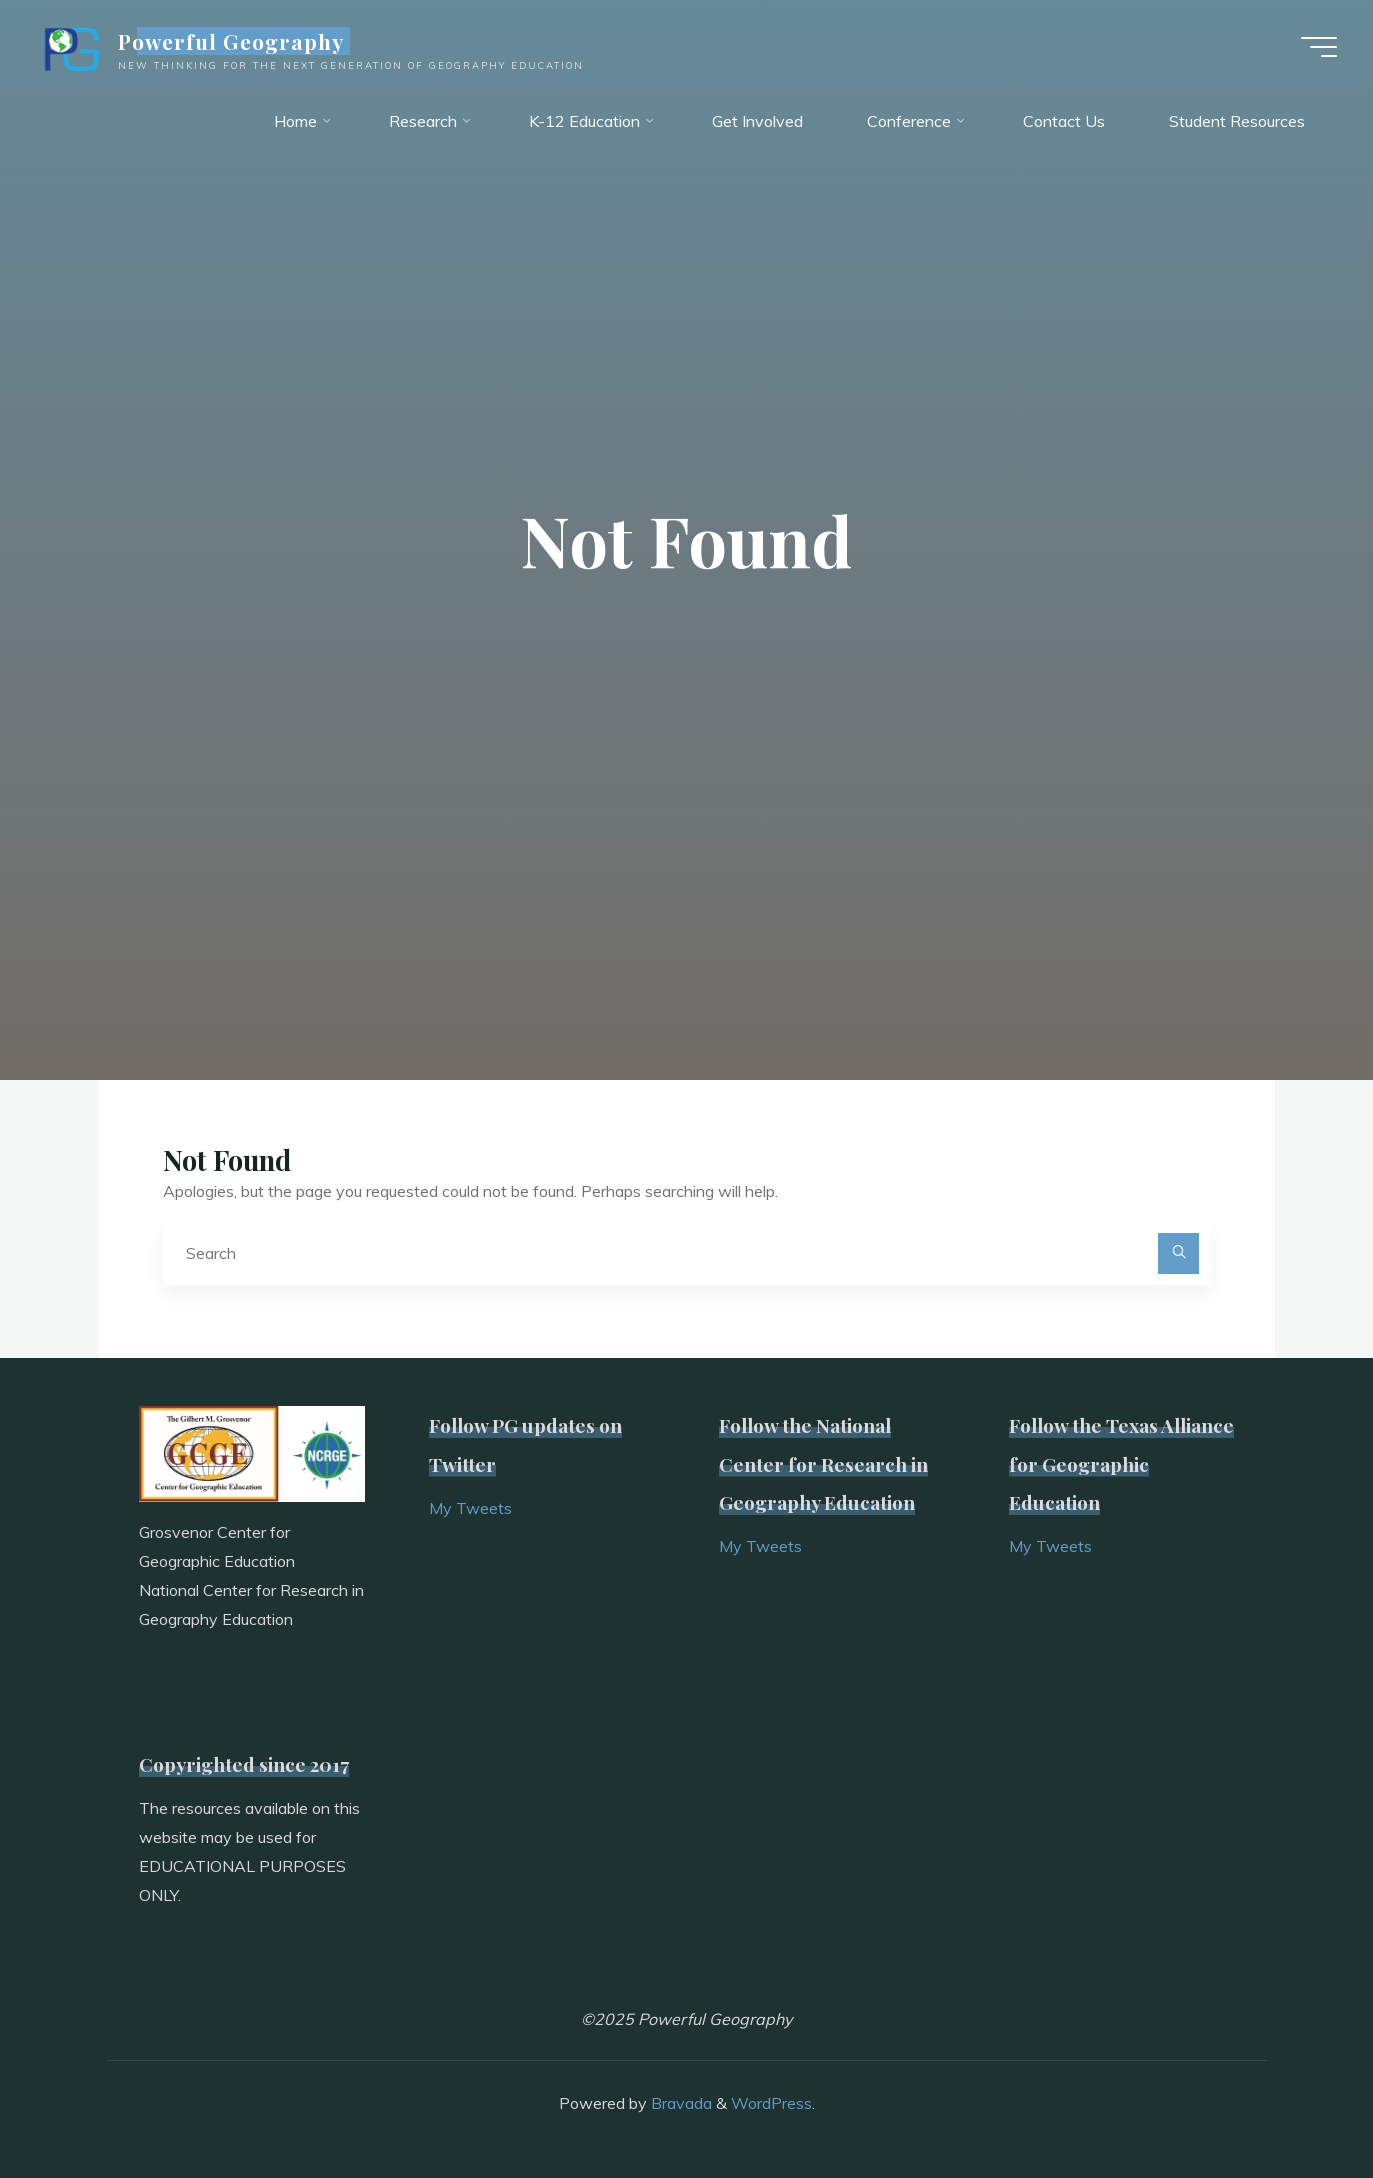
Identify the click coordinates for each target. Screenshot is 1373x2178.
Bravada (679, 2104)
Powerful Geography (235, 42)
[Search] (1179, 1254)
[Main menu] (1315, 48)
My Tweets (470, 1508)
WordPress (771, 2104)
